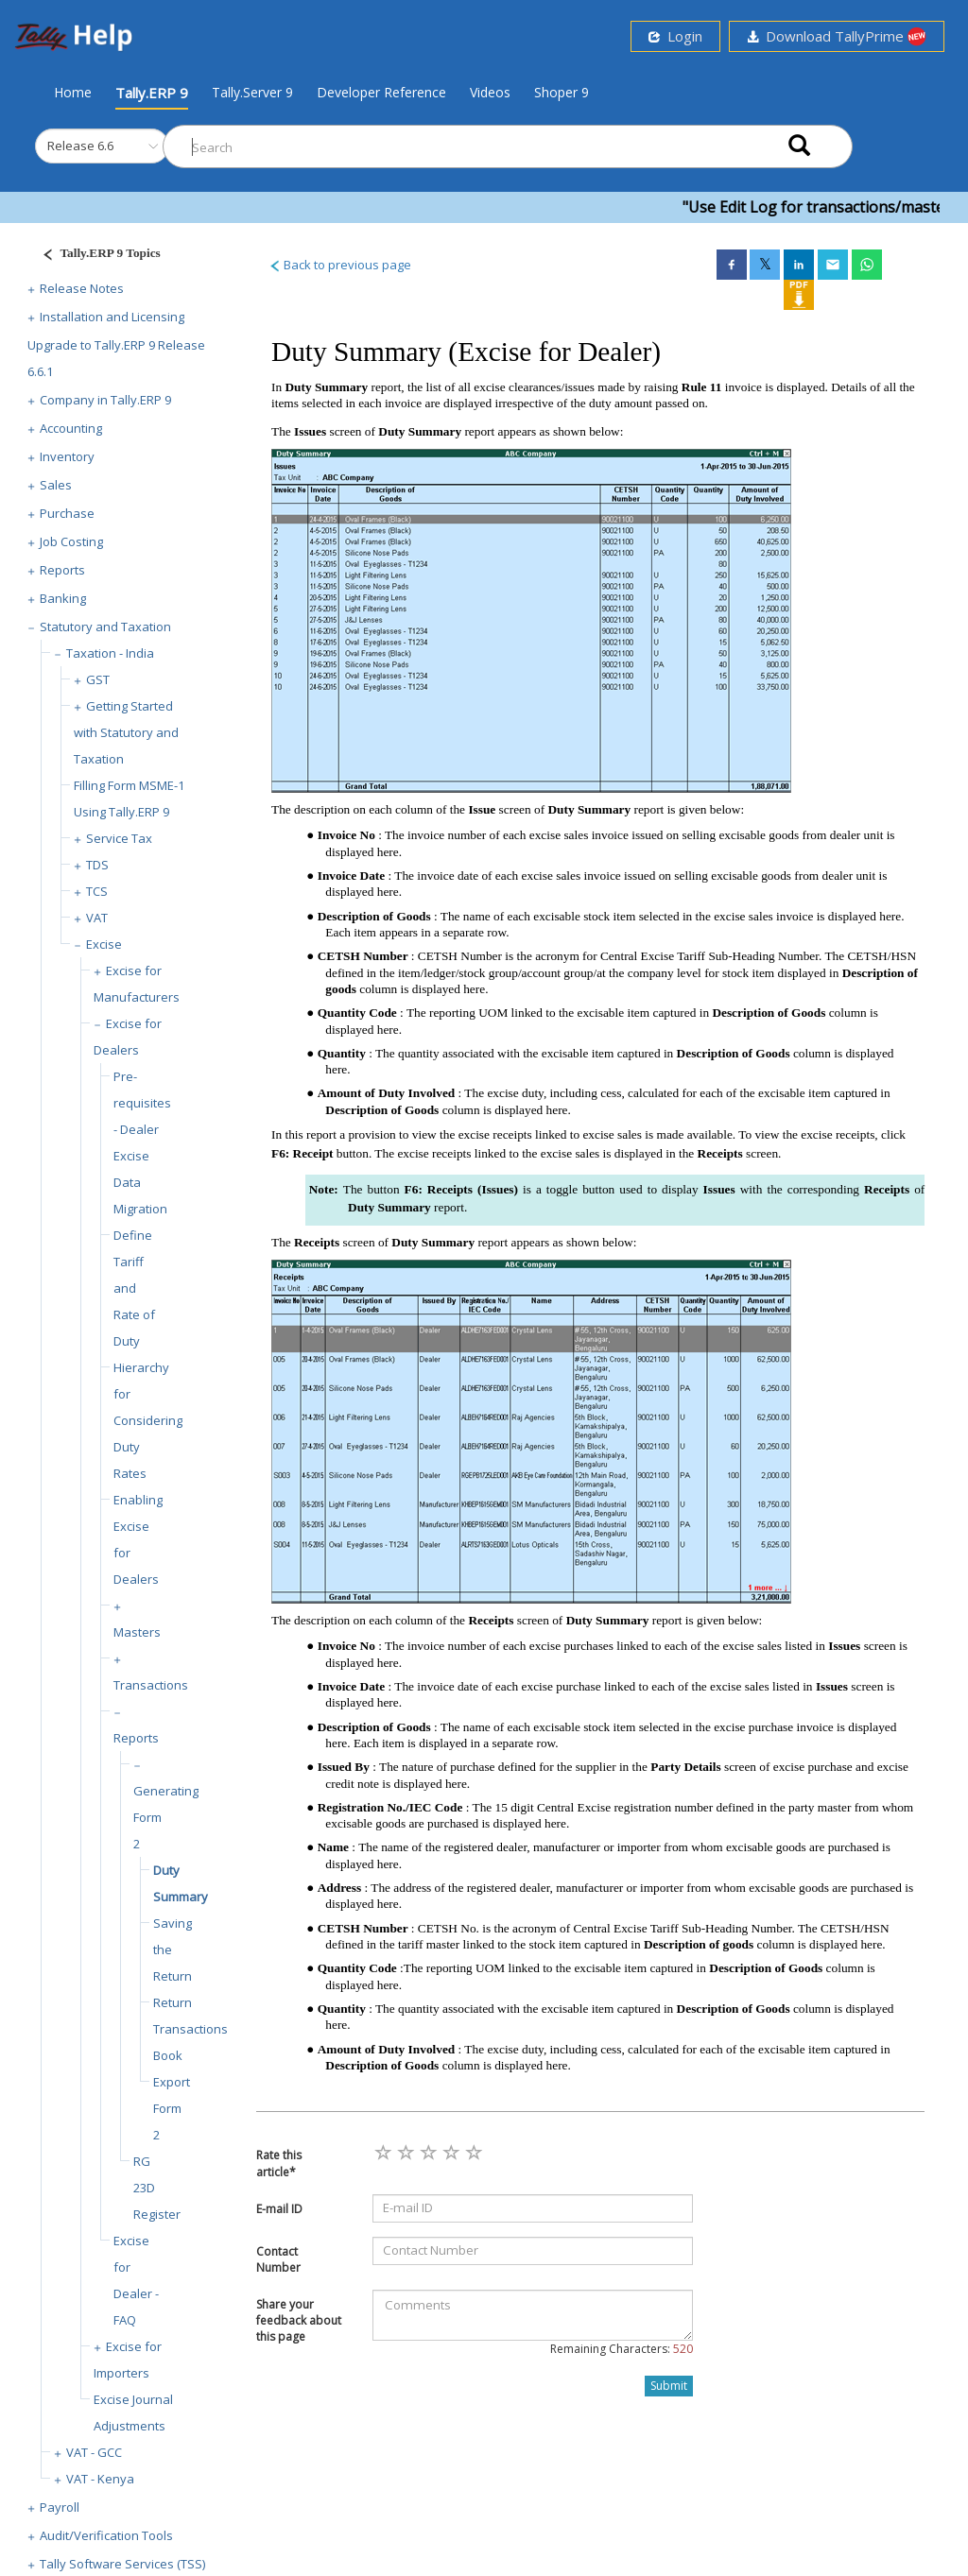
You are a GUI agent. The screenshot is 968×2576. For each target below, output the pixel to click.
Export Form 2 (171, 2108)
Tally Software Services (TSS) (122, 2563)
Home (73, 91)
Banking (63, 598)
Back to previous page (339, 264)
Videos (490, 92)
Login (675, 35)
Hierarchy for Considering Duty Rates (147, 1420)
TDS (97, 864)
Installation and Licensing (112, 316)
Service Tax (119, 838)
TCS (97, 891)
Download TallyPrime (836, 36)
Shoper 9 (561, 92)
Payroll (59, 2507)
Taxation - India (110, 652)
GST (98, 679)
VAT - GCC (94, 2452)
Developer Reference (381, 92)
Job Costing (71, 541)
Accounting (71, 428)
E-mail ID (279, 2209)
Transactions (150, 1684)
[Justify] (95, 255)
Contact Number (278, 2259)
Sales (56, 484)
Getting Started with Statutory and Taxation (126, 732)
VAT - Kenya (100, 2478)
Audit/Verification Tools (106, 2535)
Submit (668, 2386)
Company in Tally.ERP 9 (105, 399)
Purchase (67, 513)
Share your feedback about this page (298, 2320)
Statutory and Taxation (105, 626)
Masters (137, 1631)
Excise (104, 944)
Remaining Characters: (621, 2349)
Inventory (67, 456)
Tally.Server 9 (252, 92)
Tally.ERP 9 (151, 92)
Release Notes (82, 288)
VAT (97, 917)
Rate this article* (279, 2163)
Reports (62, 569)
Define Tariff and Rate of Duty (134, 1288)
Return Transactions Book (190, 2029)
